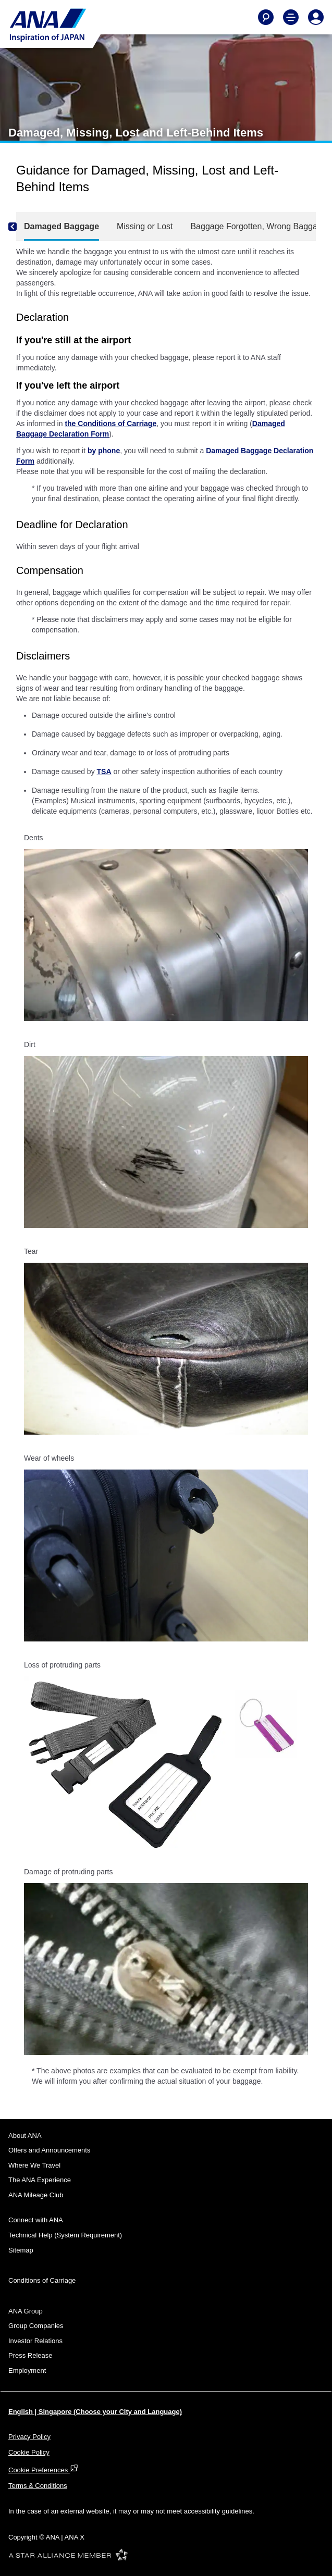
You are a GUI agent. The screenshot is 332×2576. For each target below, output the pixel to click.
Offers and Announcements (49, 2150)
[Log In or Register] (316, 17)
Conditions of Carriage (42, 2280)
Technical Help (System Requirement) (65, 2235)
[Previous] (21, 226)
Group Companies (36, 2326)
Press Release (30, 2355)
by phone (104, 450)
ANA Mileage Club (36, 2195)
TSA (104, 771)
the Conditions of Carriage (110, 423)
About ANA (25, 2135)
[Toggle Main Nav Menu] (291, 17)
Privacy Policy (29, 2437)
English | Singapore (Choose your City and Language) (95, 2412)
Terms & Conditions (37, 2486)
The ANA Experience (39, 2180)
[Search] (266, 17)
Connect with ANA (35, 2220)
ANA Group (25, 2311)
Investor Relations (35, 2341)
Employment (27, 2370)
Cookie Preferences (43, 2470)
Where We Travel (34, 2165)
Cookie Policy (29, 2452)
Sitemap (20, 2250)
